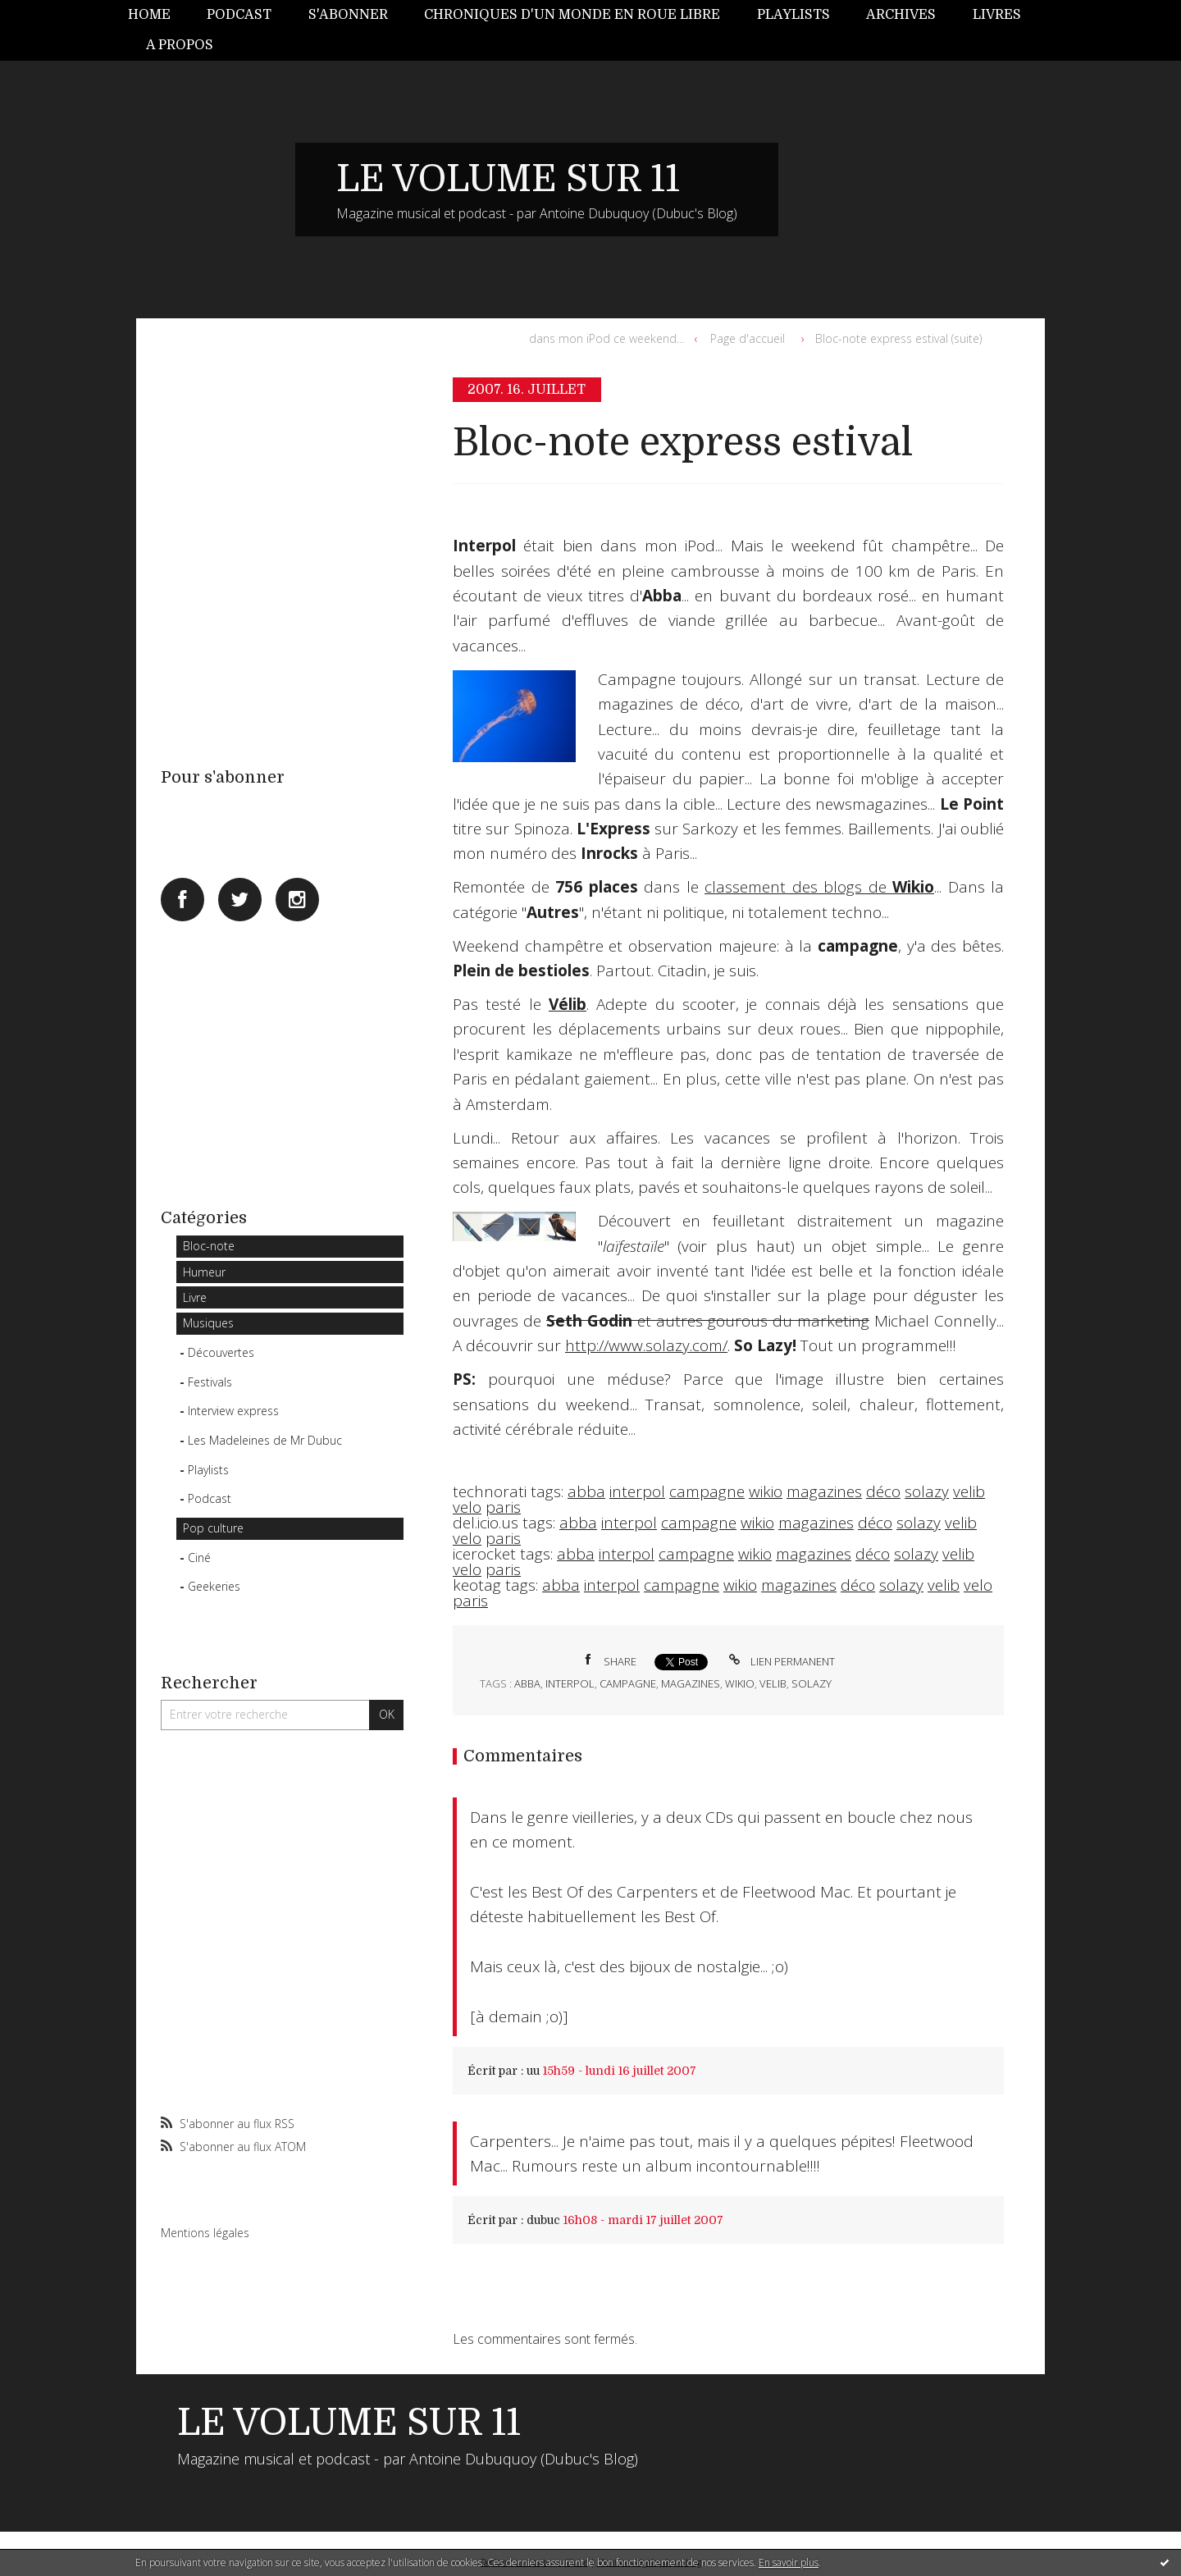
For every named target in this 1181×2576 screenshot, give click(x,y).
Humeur (204, 1272)
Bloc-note (209, 1246)
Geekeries (214, 1586)
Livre (195, 1297)
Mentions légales (205, 2232)
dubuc (543, 2220)
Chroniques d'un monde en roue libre (572, 14)
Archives (901, 14)
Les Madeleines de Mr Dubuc (265, 1440)
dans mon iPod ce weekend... (606, 338)
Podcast (239, 14)
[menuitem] (158, 15)
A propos (179, 45)
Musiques (208, 1323)
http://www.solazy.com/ (646, 1345)
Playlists (793, 14)
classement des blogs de (819, 886)
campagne (707, 1491)
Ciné (199, 1557)
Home (149, 14)
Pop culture (213, 1528)
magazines (824, 1491)
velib (969, 1491)
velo (467, 1507)
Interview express (233, 1410)
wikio (765, 1491)
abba (586, 1491)
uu (533, 2070)
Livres (997, 14)
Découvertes (221, 1352)
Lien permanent (780, 1661)
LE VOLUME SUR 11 (508, 179)
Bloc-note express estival (683, 442)
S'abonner (348, 14)
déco (883, 1491)
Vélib (567, 1004)
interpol (637, 1491)
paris (503, 1507)
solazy (927, 1491)
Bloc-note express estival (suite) (898, 338)
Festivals (210, 1382)
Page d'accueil (747, 338)
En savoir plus (788, 2562)
